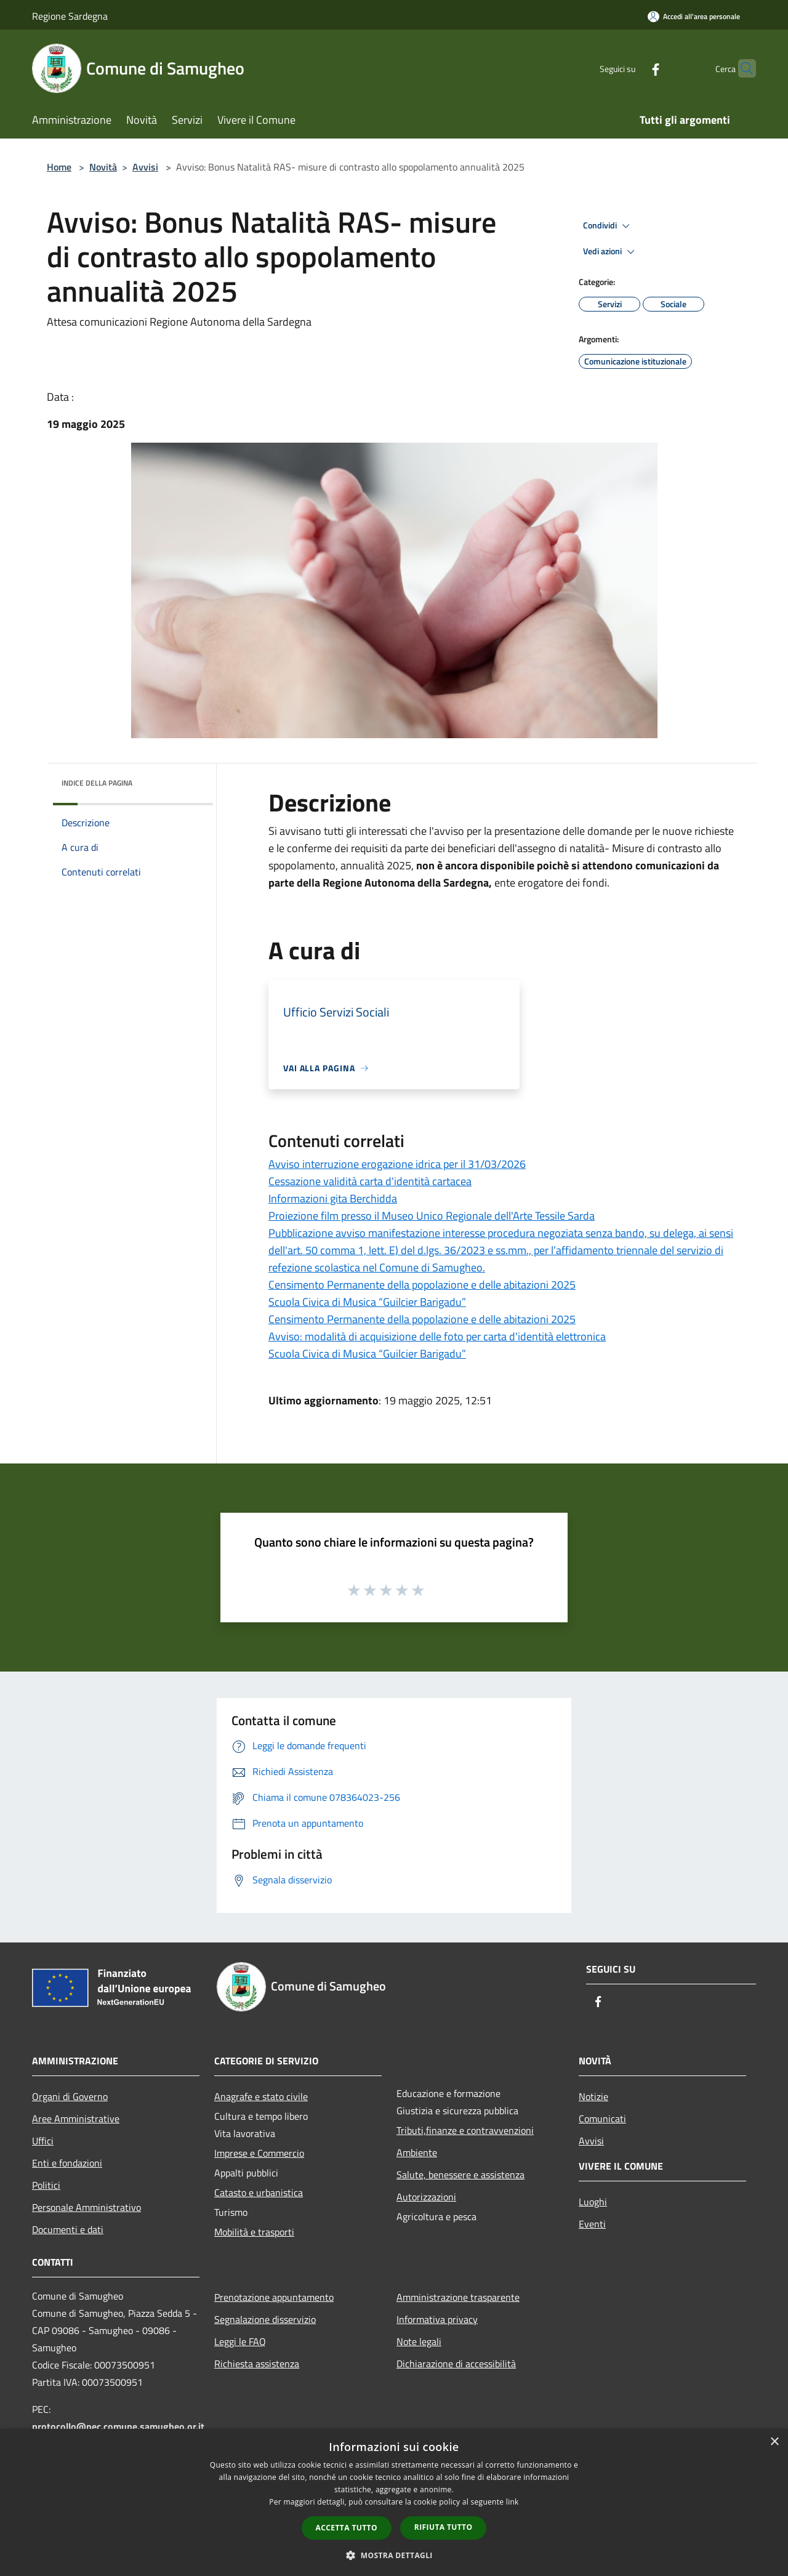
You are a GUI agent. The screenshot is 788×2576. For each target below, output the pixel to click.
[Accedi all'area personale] (694, 16)
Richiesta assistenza (256, 2363)
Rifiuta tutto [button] (443, 2527)
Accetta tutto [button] (346, 2527)
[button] (394, 2555)
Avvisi (145, 166)
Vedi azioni (610, 251)
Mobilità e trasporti (254, 2231)
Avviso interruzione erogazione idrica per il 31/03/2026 (397, 1164)
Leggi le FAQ (240, 2341)
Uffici (43, 2140)
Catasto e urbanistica (258, 2192)
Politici (46, 2185)
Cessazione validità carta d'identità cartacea (370, 1181)
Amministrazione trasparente (458, 2297)
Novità (103, 166)
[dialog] (394, 2502)
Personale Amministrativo (86, 2207)
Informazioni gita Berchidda (332, 1198)
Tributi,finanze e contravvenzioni (465, 2130)
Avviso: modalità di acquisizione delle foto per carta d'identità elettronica (437, 1336)
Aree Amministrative (75, 2118)
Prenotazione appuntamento (274, 2297)
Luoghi (593, 2201)
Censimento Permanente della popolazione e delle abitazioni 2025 (422, 1284)
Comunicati (602, 2118)
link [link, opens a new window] (512, 2502)
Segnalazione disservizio (265, 2319)
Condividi (608, 226)
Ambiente (416, 2152)
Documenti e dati (67, 2229)
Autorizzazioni (426, 2196)
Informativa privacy (437, 2319)
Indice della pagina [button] (97, 783)
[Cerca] (741, 68)
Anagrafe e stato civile (261, 2096)
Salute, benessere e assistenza (460, 2174)
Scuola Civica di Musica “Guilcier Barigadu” (367, 1302)
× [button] (774, 2442)
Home (59, 166)
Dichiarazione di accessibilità (456, 2363)
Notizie (593, 2096)
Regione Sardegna (70, 16)
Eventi (592, 2223)
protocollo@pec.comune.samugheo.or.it (118, 2426)
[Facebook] (631, 68)
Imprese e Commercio (259, 2153)
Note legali (418, 2341)
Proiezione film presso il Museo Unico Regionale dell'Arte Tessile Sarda (431, 1215)
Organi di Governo (70, 2096)
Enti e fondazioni (67, 2162)
